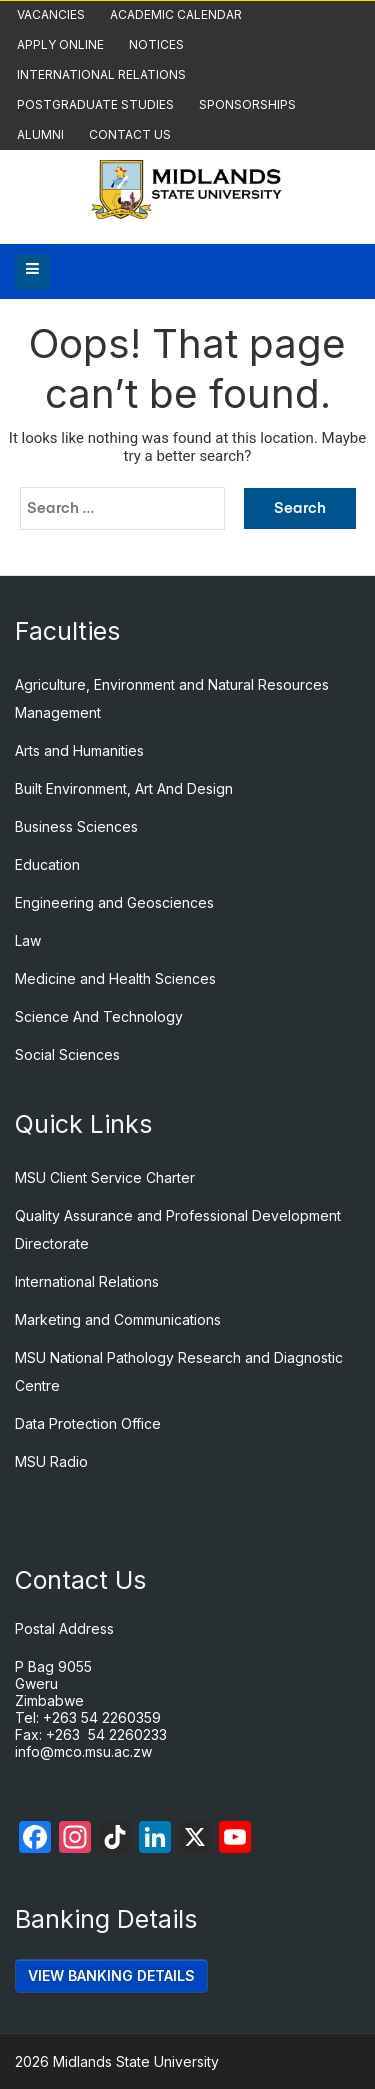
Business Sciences (76, 826)
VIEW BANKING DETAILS (111, 1975)
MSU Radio (51, 1461)
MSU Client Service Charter (105, 1177)
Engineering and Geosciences (114, 902)
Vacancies (51, 14)
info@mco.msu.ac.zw (83, 1751)
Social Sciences (67, 1054)
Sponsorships (247, 104)
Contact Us (130, 134)
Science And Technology (99, 1016)
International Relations (101, 74)
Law (28, 940)
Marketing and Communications (118, 1319)
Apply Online (60, 44)
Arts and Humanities (79, 750)
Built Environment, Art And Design (124, 788)
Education (47, 864)
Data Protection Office (88, 1423)
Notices (156, 44)
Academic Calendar (176, 14)
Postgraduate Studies (95, 104)
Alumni (40, 134)
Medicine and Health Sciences (115, 978)
